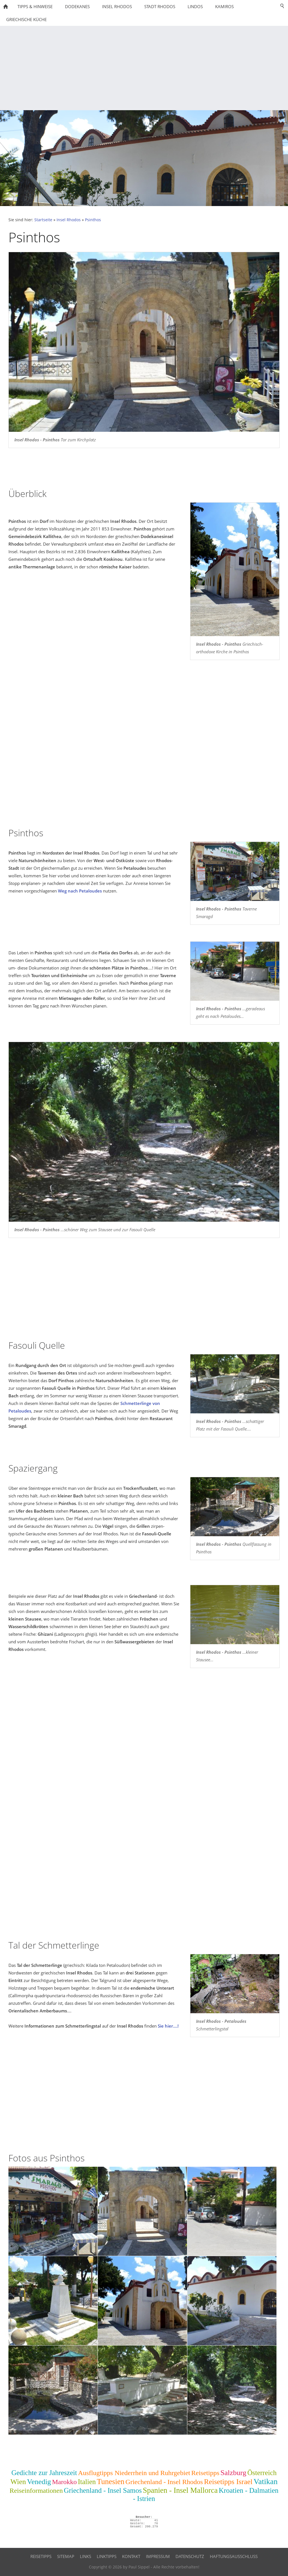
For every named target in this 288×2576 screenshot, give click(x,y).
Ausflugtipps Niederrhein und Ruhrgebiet (134, 2472)
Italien (87, 2481)
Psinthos (93, 219)
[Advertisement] (144, 68)
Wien (18, 2482)
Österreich (261, 2472)
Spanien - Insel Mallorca (180, 2490)
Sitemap (65, 2556)
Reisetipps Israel (228, 2482)
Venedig (39, 2482)
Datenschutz (190, 2556)
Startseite (43, 219)
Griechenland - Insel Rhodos (164, 2481)
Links (85, 2556)
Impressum (158, 2556)
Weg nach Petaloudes (80, 891)
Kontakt (131, 2556)
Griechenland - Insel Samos (103, 2490)
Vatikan (265, 2481)
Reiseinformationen (36, 2490)
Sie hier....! (168, 2026)
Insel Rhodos (69, 219)
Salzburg (233, 2473)
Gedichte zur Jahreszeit (44, 2472)
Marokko (64, 2481)
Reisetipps (205, 2472)
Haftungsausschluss (234, 2556)
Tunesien (110, 2481)
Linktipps (106, 2556)
